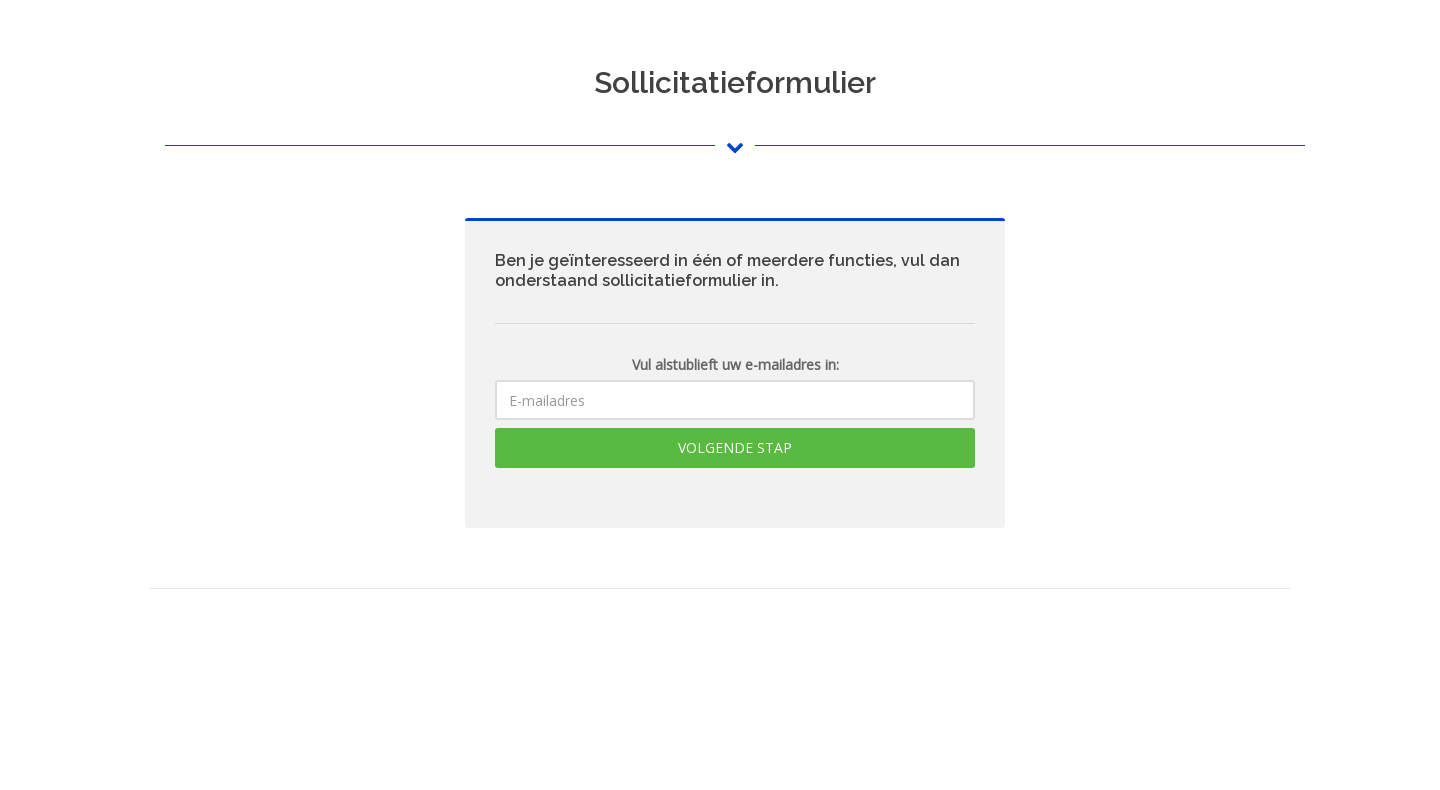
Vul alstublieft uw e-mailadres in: (735, 364)
